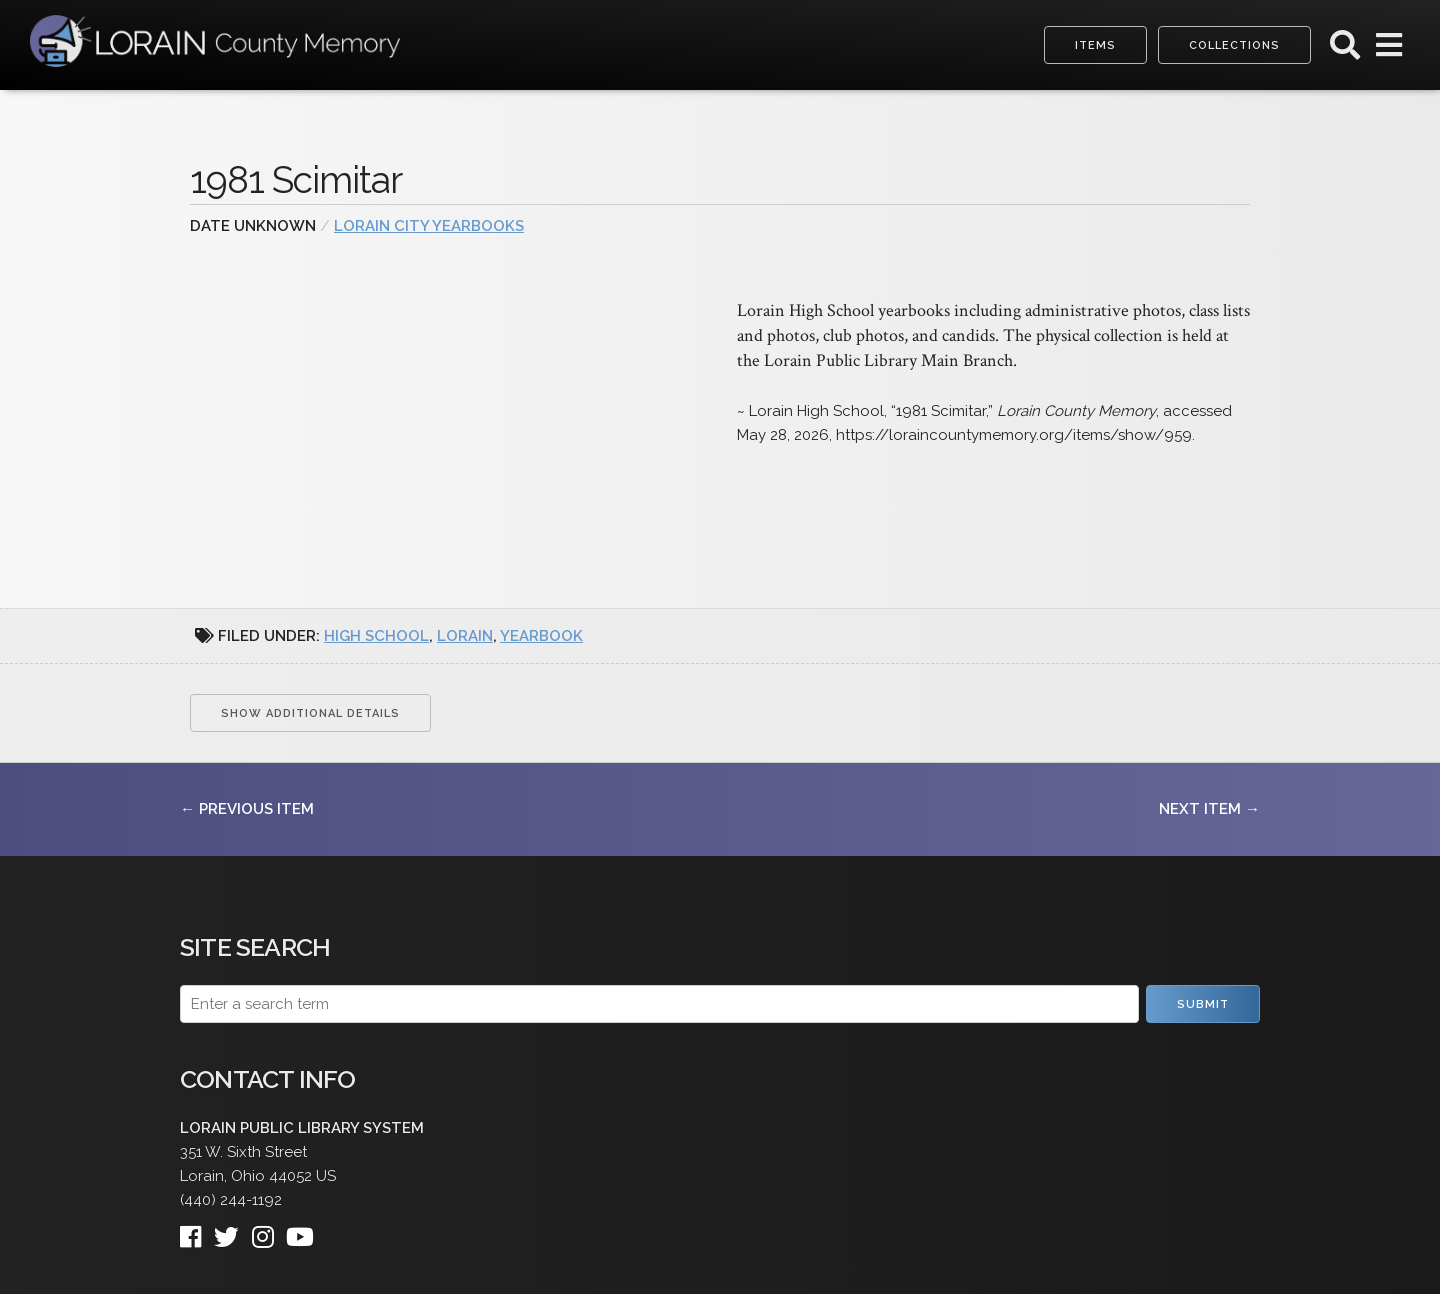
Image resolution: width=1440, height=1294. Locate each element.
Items (1095, 45)
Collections (1234, 45)
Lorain (465, 636)
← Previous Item (247, 809)
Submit (1203, 1004)
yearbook (541, 636)
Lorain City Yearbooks (429, 226)
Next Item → (1209, 809)
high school (376, 636)
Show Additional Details (310, 713)
